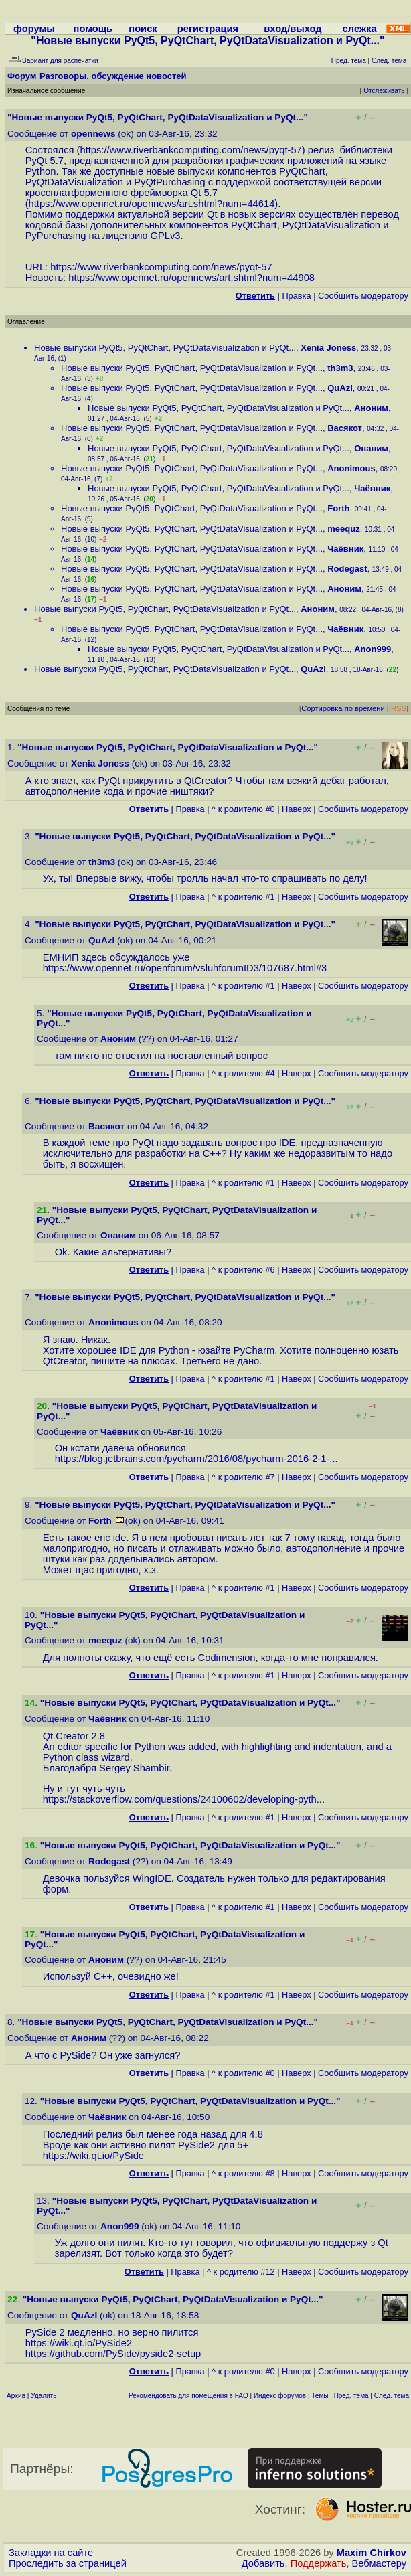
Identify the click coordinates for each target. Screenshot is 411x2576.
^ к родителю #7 (243, 1477)
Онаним (371, 448)
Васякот (344, 428)
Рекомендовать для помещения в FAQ (188, 2395)
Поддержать (319, 2563)
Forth (338, 508)
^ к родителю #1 (243, 897)
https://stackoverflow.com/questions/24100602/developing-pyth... (184, 1799)
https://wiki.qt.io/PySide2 (79, 2343)
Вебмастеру (379, 2563)
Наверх (296, 809)
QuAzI (340, 388)
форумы (34, 28)
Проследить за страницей (68, 2563)
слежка (360, 28)
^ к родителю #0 (243, 809)
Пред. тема (351, 2395)
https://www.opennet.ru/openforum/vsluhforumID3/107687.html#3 (185, 968)
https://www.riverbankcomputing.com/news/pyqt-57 (190, 150)
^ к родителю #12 (241, 2272)
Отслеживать (383, 90)
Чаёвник (372, 488)
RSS (398, 708)
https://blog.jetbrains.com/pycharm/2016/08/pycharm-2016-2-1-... (196, 1458)
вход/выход (292, 28)
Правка (296, 296)
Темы (319, 2395)
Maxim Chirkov (371, 2552)
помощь (93, 28)
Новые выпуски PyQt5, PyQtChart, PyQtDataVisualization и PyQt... (165, 348)
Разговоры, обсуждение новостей (113, 76)
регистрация (207, 28)
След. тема (391, 2395)
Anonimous (351, 468)
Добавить (263, 2563)
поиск (143, 28)
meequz (343, 529)
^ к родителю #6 (243, 1270)
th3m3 (340, 368)
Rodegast (347, 569)
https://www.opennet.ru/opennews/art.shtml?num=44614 (152, 203)
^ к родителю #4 (243, 1073)
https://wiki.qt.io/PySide (93, 2155)
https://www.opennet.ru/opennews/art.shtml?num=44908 (191, 277)
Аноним (371, 408)
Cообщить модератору (363, 296)
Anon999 (372, 649)
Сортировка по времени (343, 708)
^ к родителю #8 (243, 2173)
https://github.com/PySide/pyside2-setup (113, 2353)
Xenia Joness (328, 348)
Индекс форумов (280, 2395)
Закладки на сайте (51, 2552)
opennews (93, 134)
